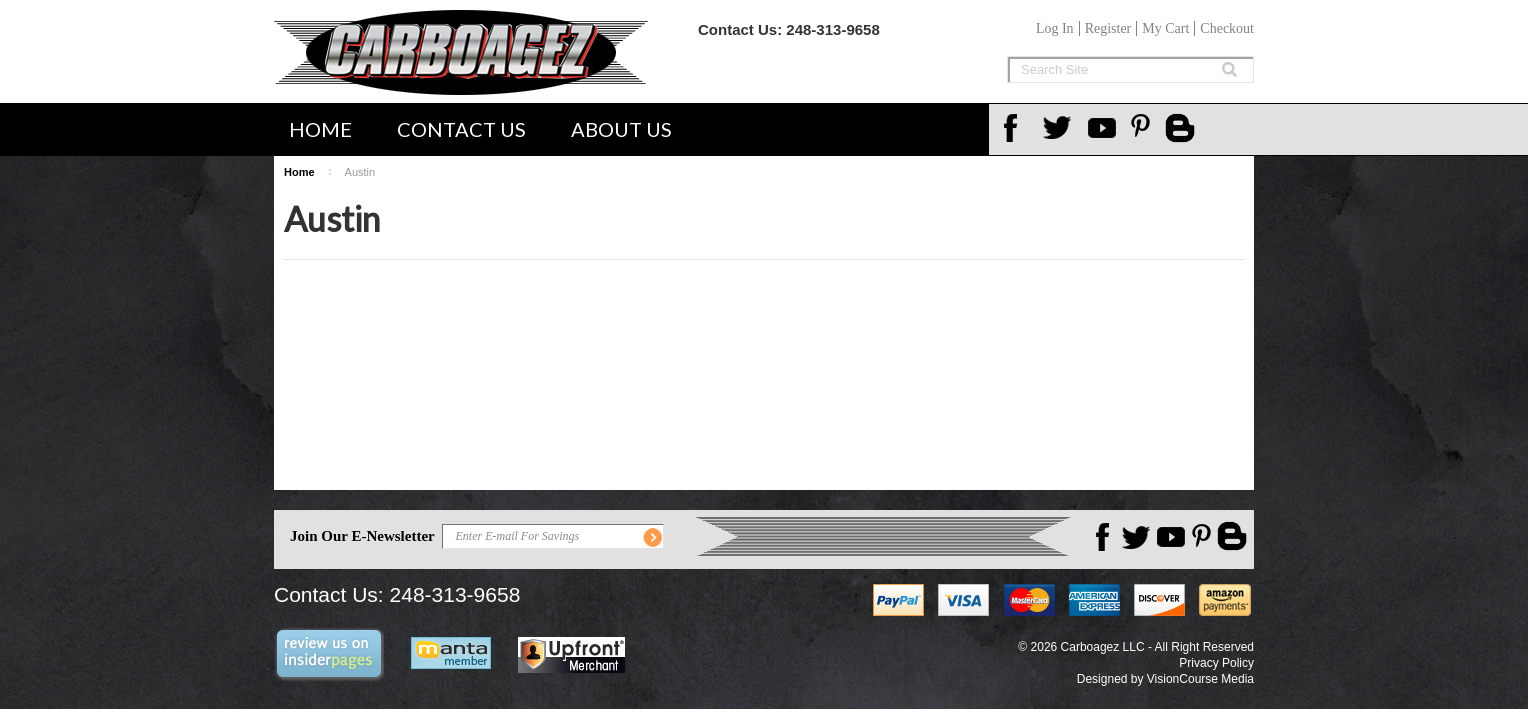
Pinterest (1148, 128)
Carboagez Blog (1182, 130)
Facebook (1016, 128)
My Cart (1165, 28)
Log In (1055, 28)
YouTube (1104, 128)
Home (320, 129)
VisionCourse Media (1200, 679)
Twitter (1060, 128)
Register (1108, 28)
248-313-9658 (832, 29)
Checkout (1227, 28)
